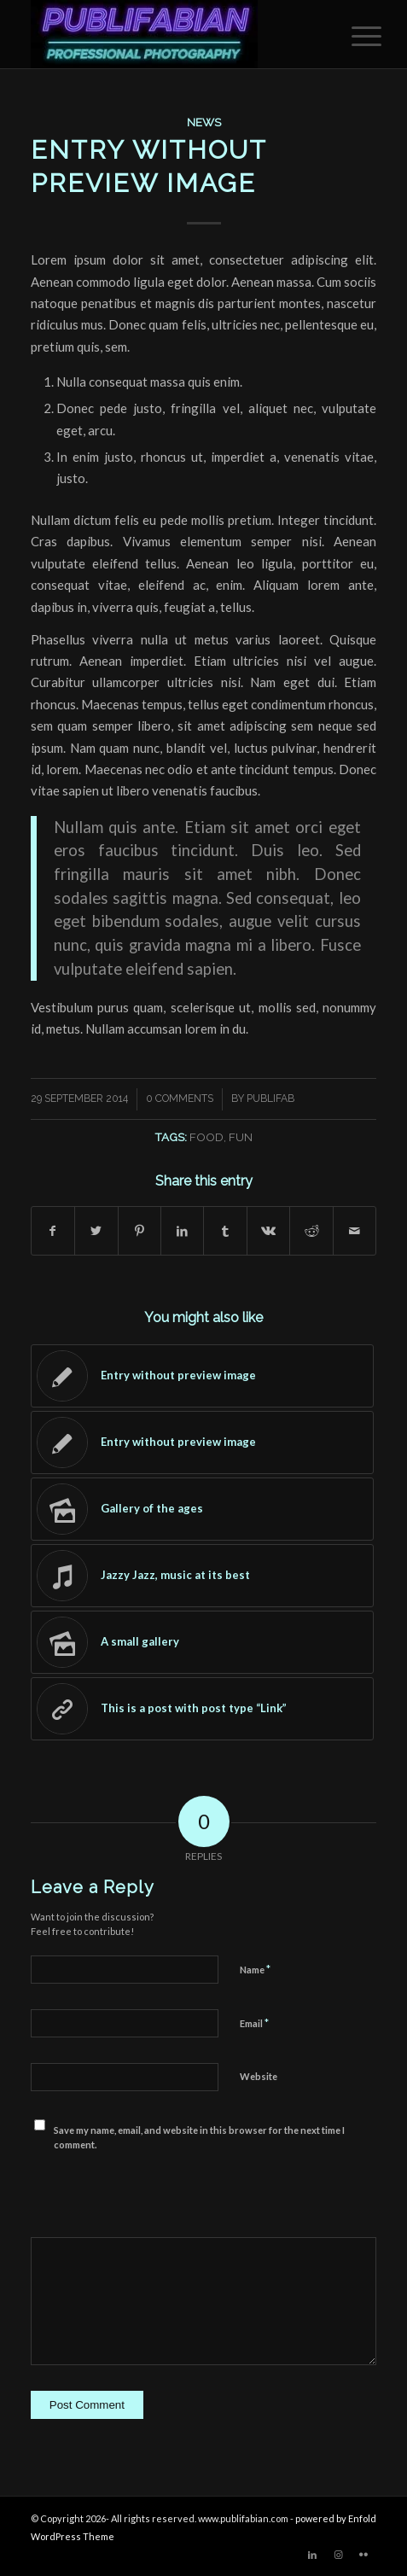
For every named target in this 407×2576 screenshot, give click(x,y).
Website (258, 2076)
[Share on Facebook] (53, 1231)
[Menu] (353, 36)
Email (254, 2023)
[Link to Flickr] (363, 2554)
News (204, 122)
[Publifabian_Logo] (169, 34)
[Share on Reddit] (311, 1231)
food (206, 1137)
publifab (270, 1098)
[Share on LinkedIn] (182, 1231)
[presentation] (160, 2186)
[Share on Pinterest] (139, 1231)
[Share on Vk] (268, 1231)
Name (255, 1969)
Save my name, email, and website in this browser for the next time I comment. (199, 2137)
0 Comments (179, 1098)
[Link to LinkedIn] (312, 2554)
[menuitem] (353, 36)
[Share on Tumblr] (225, 1231)
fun (241, 1137)
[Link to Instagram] (338, 2554)
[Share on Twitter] (96, 1231)
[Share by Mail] (354, 1231)
